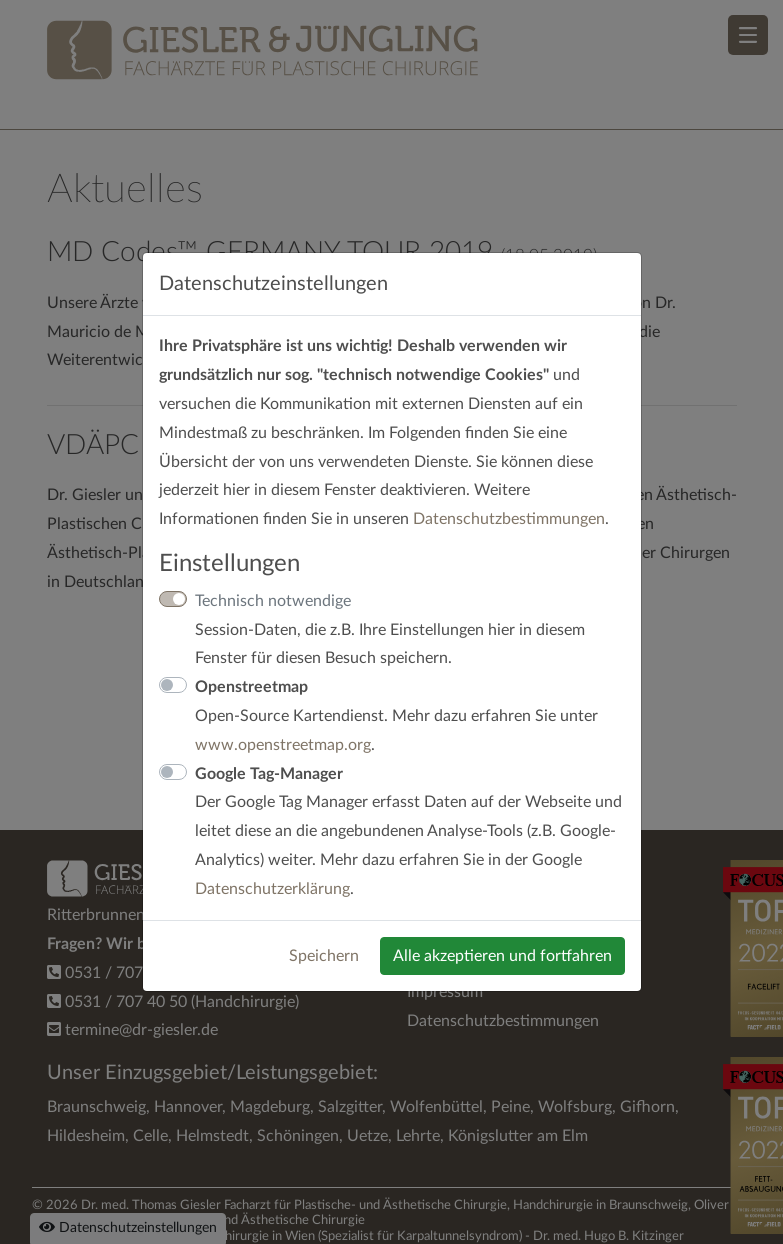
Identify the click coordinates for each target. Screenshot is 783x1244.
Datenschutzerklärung (272, 889)
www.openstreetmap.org (283, 745)
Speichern (324, 956)
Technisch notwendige (273, 601)
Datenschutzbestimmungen (509, 519)
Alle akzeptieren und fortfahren (502, 956)
